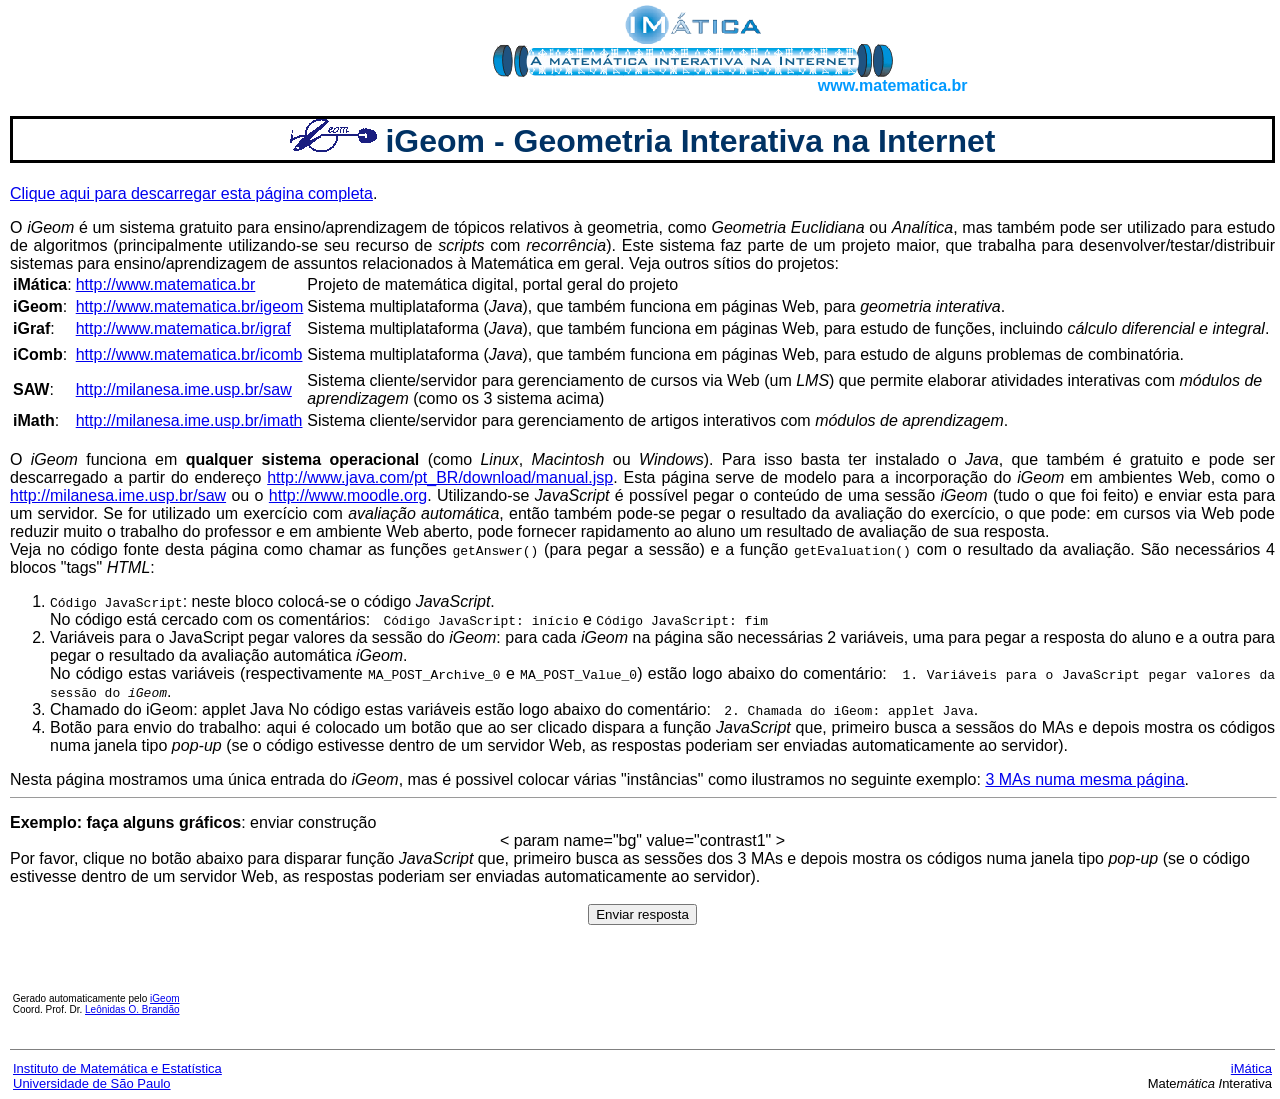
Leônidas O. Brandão (132, 1009)
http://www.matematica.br (166, 284)
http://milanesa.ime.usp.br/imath (189, 420)
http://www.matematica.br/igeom (190, 306)
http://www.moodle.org (348, 495)
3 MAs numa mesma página (1084, 779)
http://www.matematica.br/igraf (183, 328)
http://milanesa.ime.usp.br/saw (184, 389)
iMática (1251, 1068)
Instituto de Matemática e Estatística (117, 1068)
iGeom (164, 998)
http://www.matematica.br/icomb (189, 354)
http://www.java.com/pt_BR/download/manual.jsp (440, 477)
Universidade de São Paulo (92, 1083)
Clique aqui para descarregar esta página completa (191, 193)
